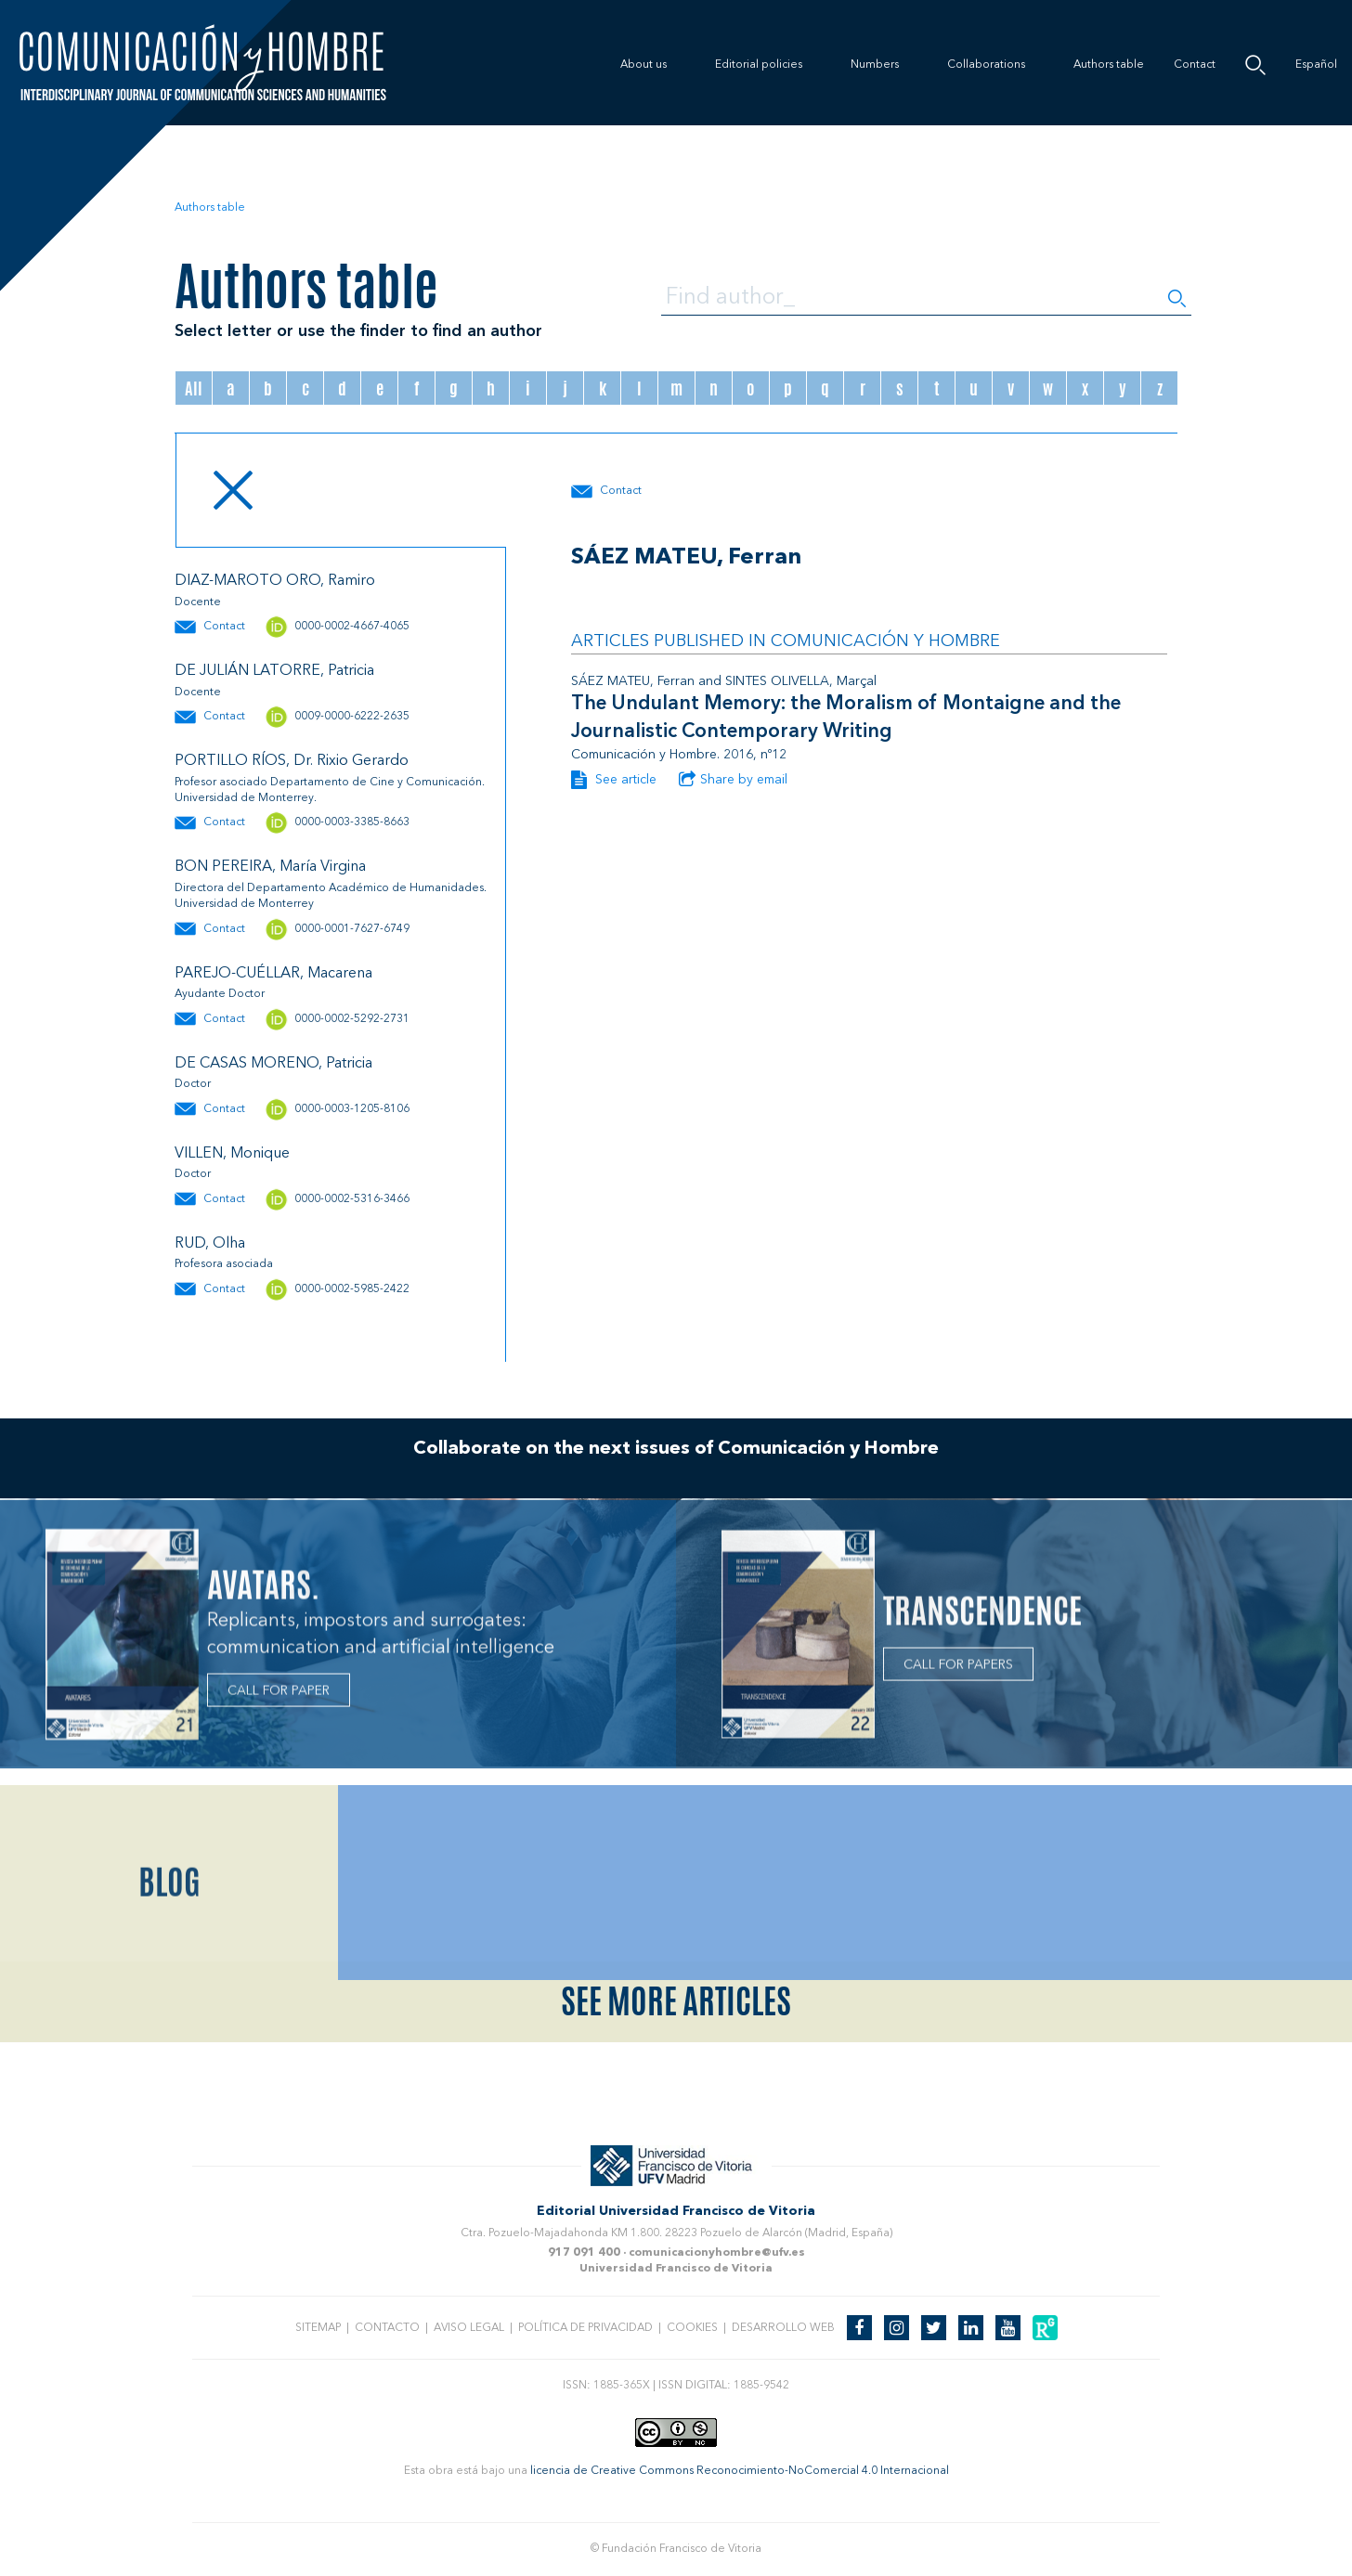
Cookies (692, 2328)
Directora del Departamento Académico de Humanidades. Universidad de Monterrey (331, 896)
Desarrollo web (783, 2328)
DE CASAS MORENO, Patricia (273, 1063)
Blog (169, 2001)
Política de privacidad (585, 2328)
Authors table (1108, 65)
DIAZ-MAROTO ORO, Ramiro (275, 581)
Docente (198, 602)
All (193, 388)
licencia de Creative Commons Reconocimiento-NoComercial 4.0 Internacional (739, 2471)
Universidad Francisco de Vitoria (676, 2268)
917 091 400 (584, 2253)
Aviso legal (469, 2328)
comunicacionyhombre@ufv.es (717, 2253)
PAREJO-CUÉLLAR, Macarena (273, 973)
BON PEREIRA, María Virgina (270, 867)
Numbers (875, 65)
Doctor (193, 1084)
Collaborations (986, 65)
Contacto (387, 2328)
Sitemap (318, 2328)
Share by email (733, 779)
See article (613, 779)
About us (643, 65)
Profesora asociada (224, 1264)
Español (1316, 65)
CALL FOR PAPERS (958, 1669)
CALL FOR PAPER (279, 1696)
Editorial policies (758, 65)
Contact (1195, 65)
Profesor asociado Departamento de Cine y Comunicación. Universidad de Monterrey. (330, 790)
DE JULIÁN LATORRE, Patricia (274, 671)
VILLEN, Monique (232, 1153)
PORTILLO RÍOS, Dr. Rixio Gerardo (292, 761)
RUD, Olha (210, 1243)
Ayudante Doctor (220, 994)
